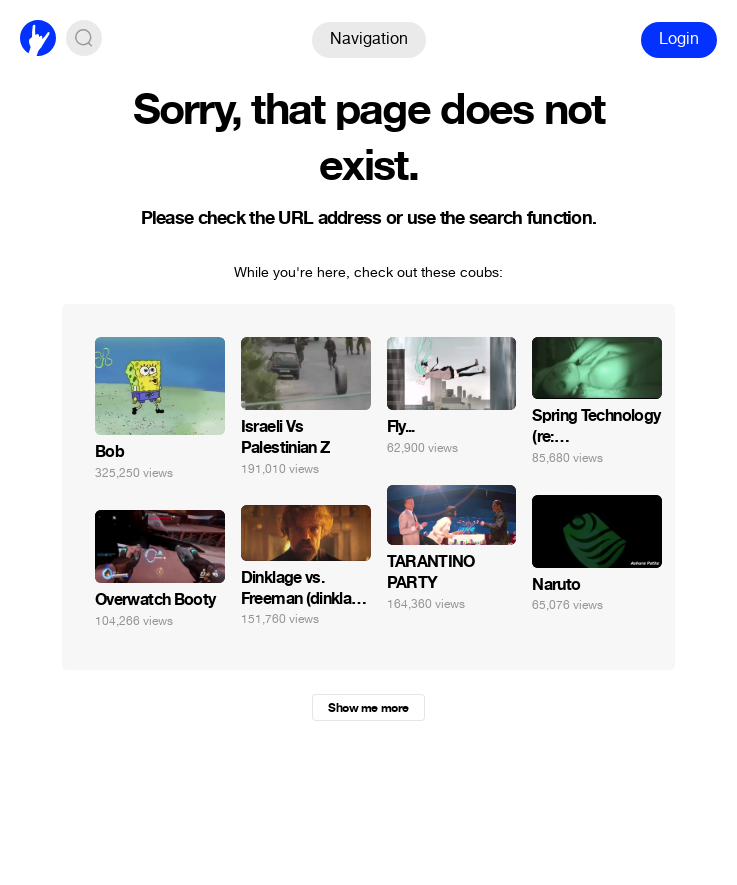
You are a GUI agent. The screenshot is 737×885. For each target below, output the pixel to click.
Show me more (368, 708)
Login (679, 38)
